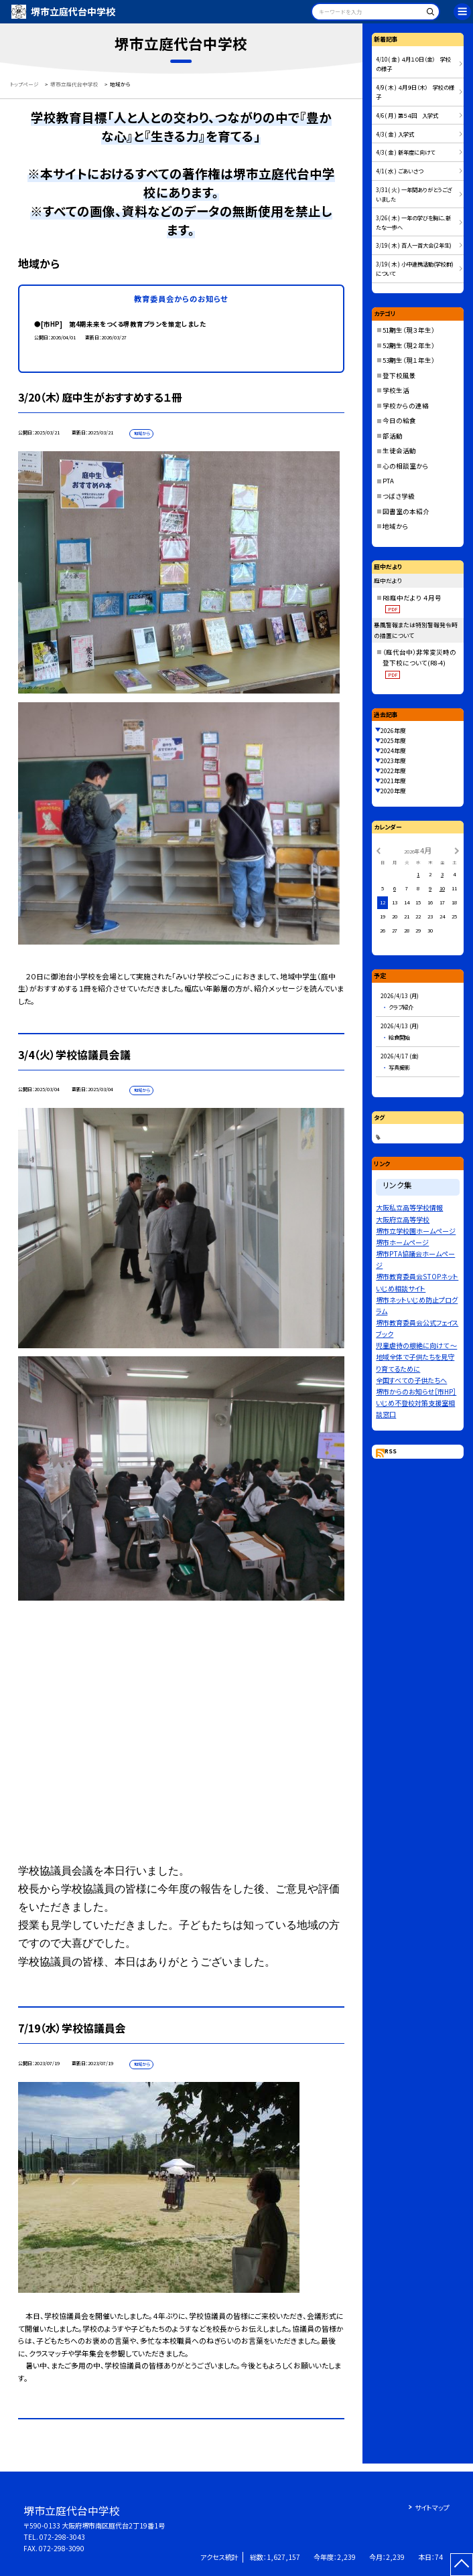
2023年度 (393, 760)
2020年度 (393, 791)
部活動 (393, 435)
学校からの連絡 (406, 405)
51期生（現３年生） (409, 330)
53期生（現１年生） (409, 360)
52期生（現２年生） (409, 345)
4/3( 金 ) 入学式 (395, 134)
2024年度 (393, 750)
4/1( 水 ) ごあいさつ (399, 171)
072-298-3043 (62, 2537)
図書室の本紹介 (406, 511)
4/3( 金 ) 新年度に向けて (405, 152)
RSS (391, 1451)
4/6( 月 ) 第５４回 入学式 (407, 115)
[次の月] (457, 850)
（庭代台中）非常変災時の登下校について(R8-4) (419, 662)
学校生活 (396, 390)
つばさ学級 (399, 496)
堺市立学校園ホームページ (416, 1231)
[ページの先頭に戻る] (461, 2564)
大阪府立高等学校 (402, 1219)
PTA (388, 480)
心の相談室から (406, 466)
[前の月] (379, 850)
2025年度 (393, 740)
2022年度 (393, 771)
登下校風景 (399, 375)
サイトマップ (432, 2507)
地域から (396, 526)
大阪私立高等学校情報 (409, 1207)
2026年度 (393, 730)
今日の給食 (399, 420)
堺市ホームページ (402, 1242)
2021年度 (393, 781)
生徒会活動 (399, 450)
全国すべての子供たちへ (411, 1380)
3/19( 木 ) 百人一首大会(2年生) (414, 245)
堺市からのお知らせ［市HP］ (416, 1391)
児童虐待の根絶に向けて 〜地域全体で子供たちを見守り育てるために (416, 1356)
